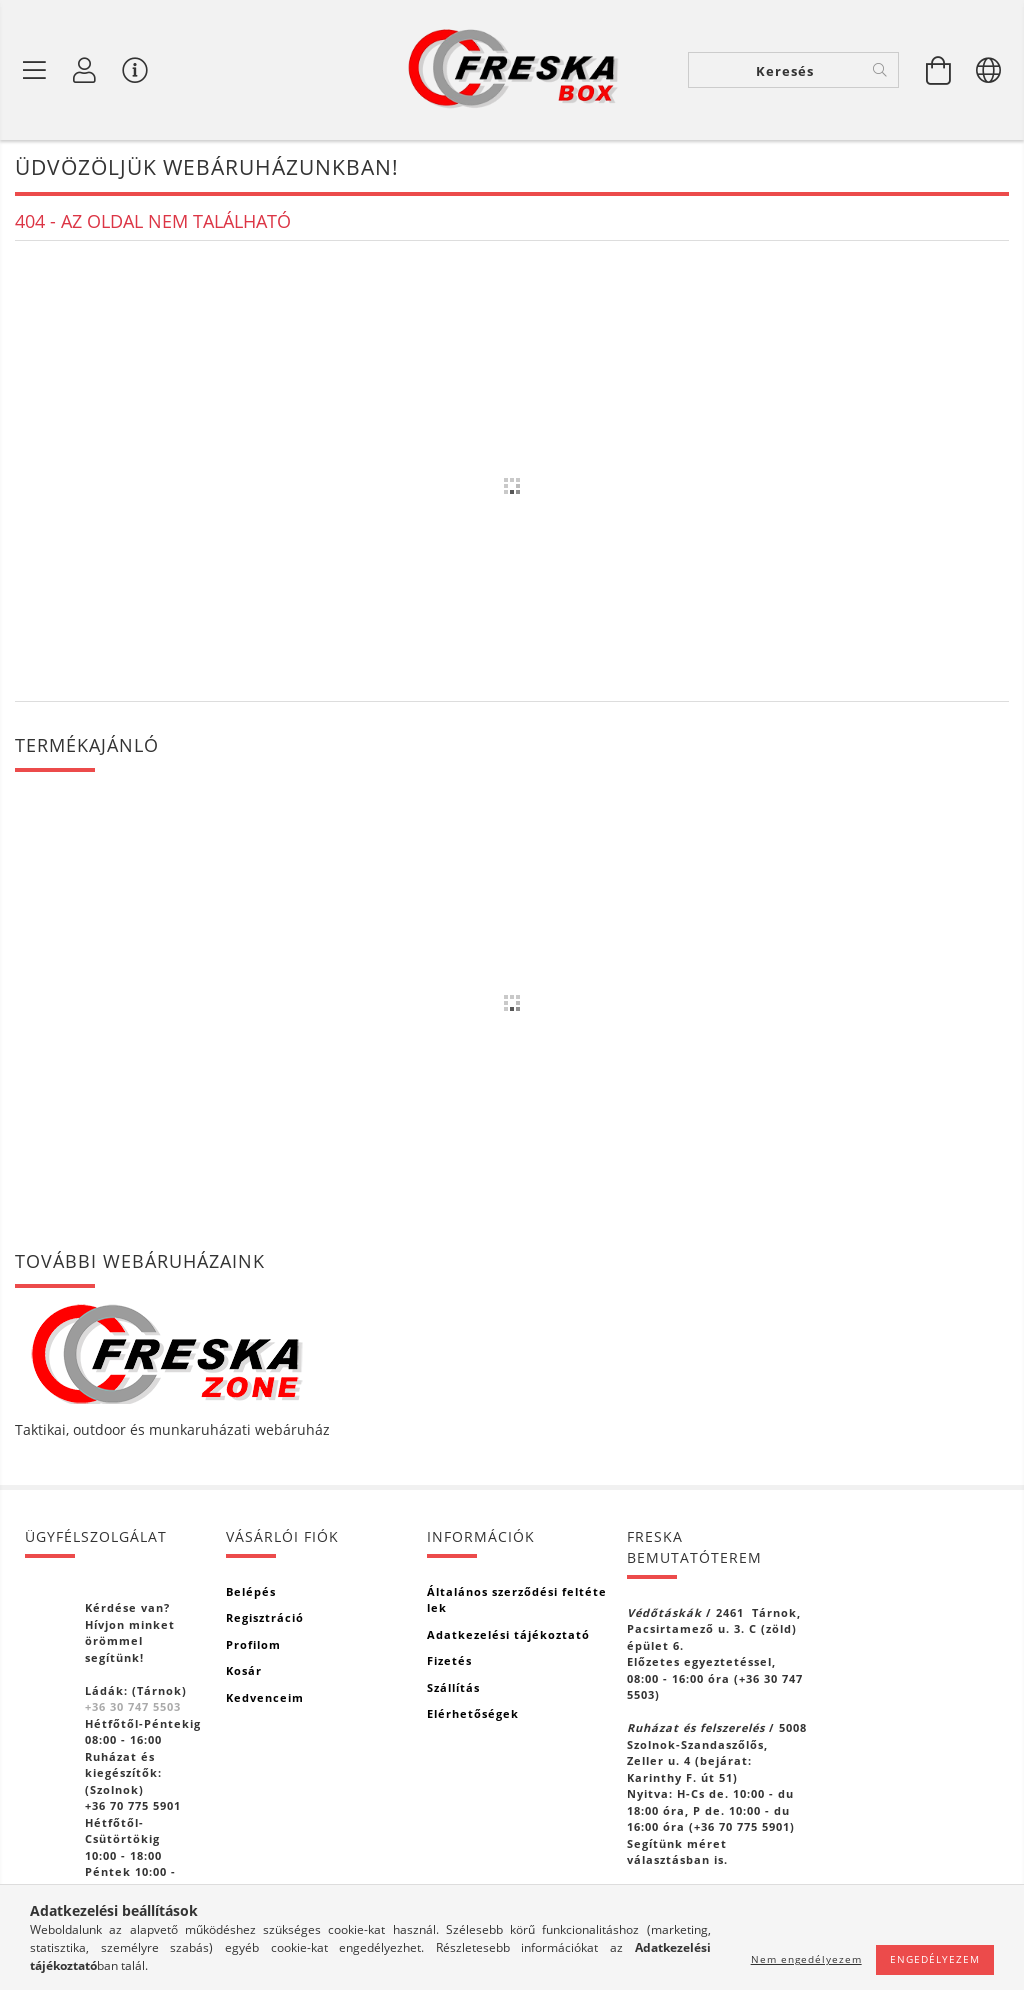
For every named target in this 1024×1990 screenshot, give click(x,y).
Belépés (251, 1591)
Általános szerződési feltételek (517, 1600)
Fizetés (449, 1660)
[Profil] (85, 70)
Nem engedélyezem (806, 1959)
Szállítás (453, 1687)
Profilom (253, 1644)
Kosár (244, 1670)
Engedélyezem (935, 1959)
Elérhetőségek (473, 1713)
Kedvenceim (265, 1697)
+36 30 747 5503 (133, 1706)
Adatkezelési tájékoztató (508, 1634)
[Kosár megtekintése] (939, 70)
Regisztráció (265, 1617)
